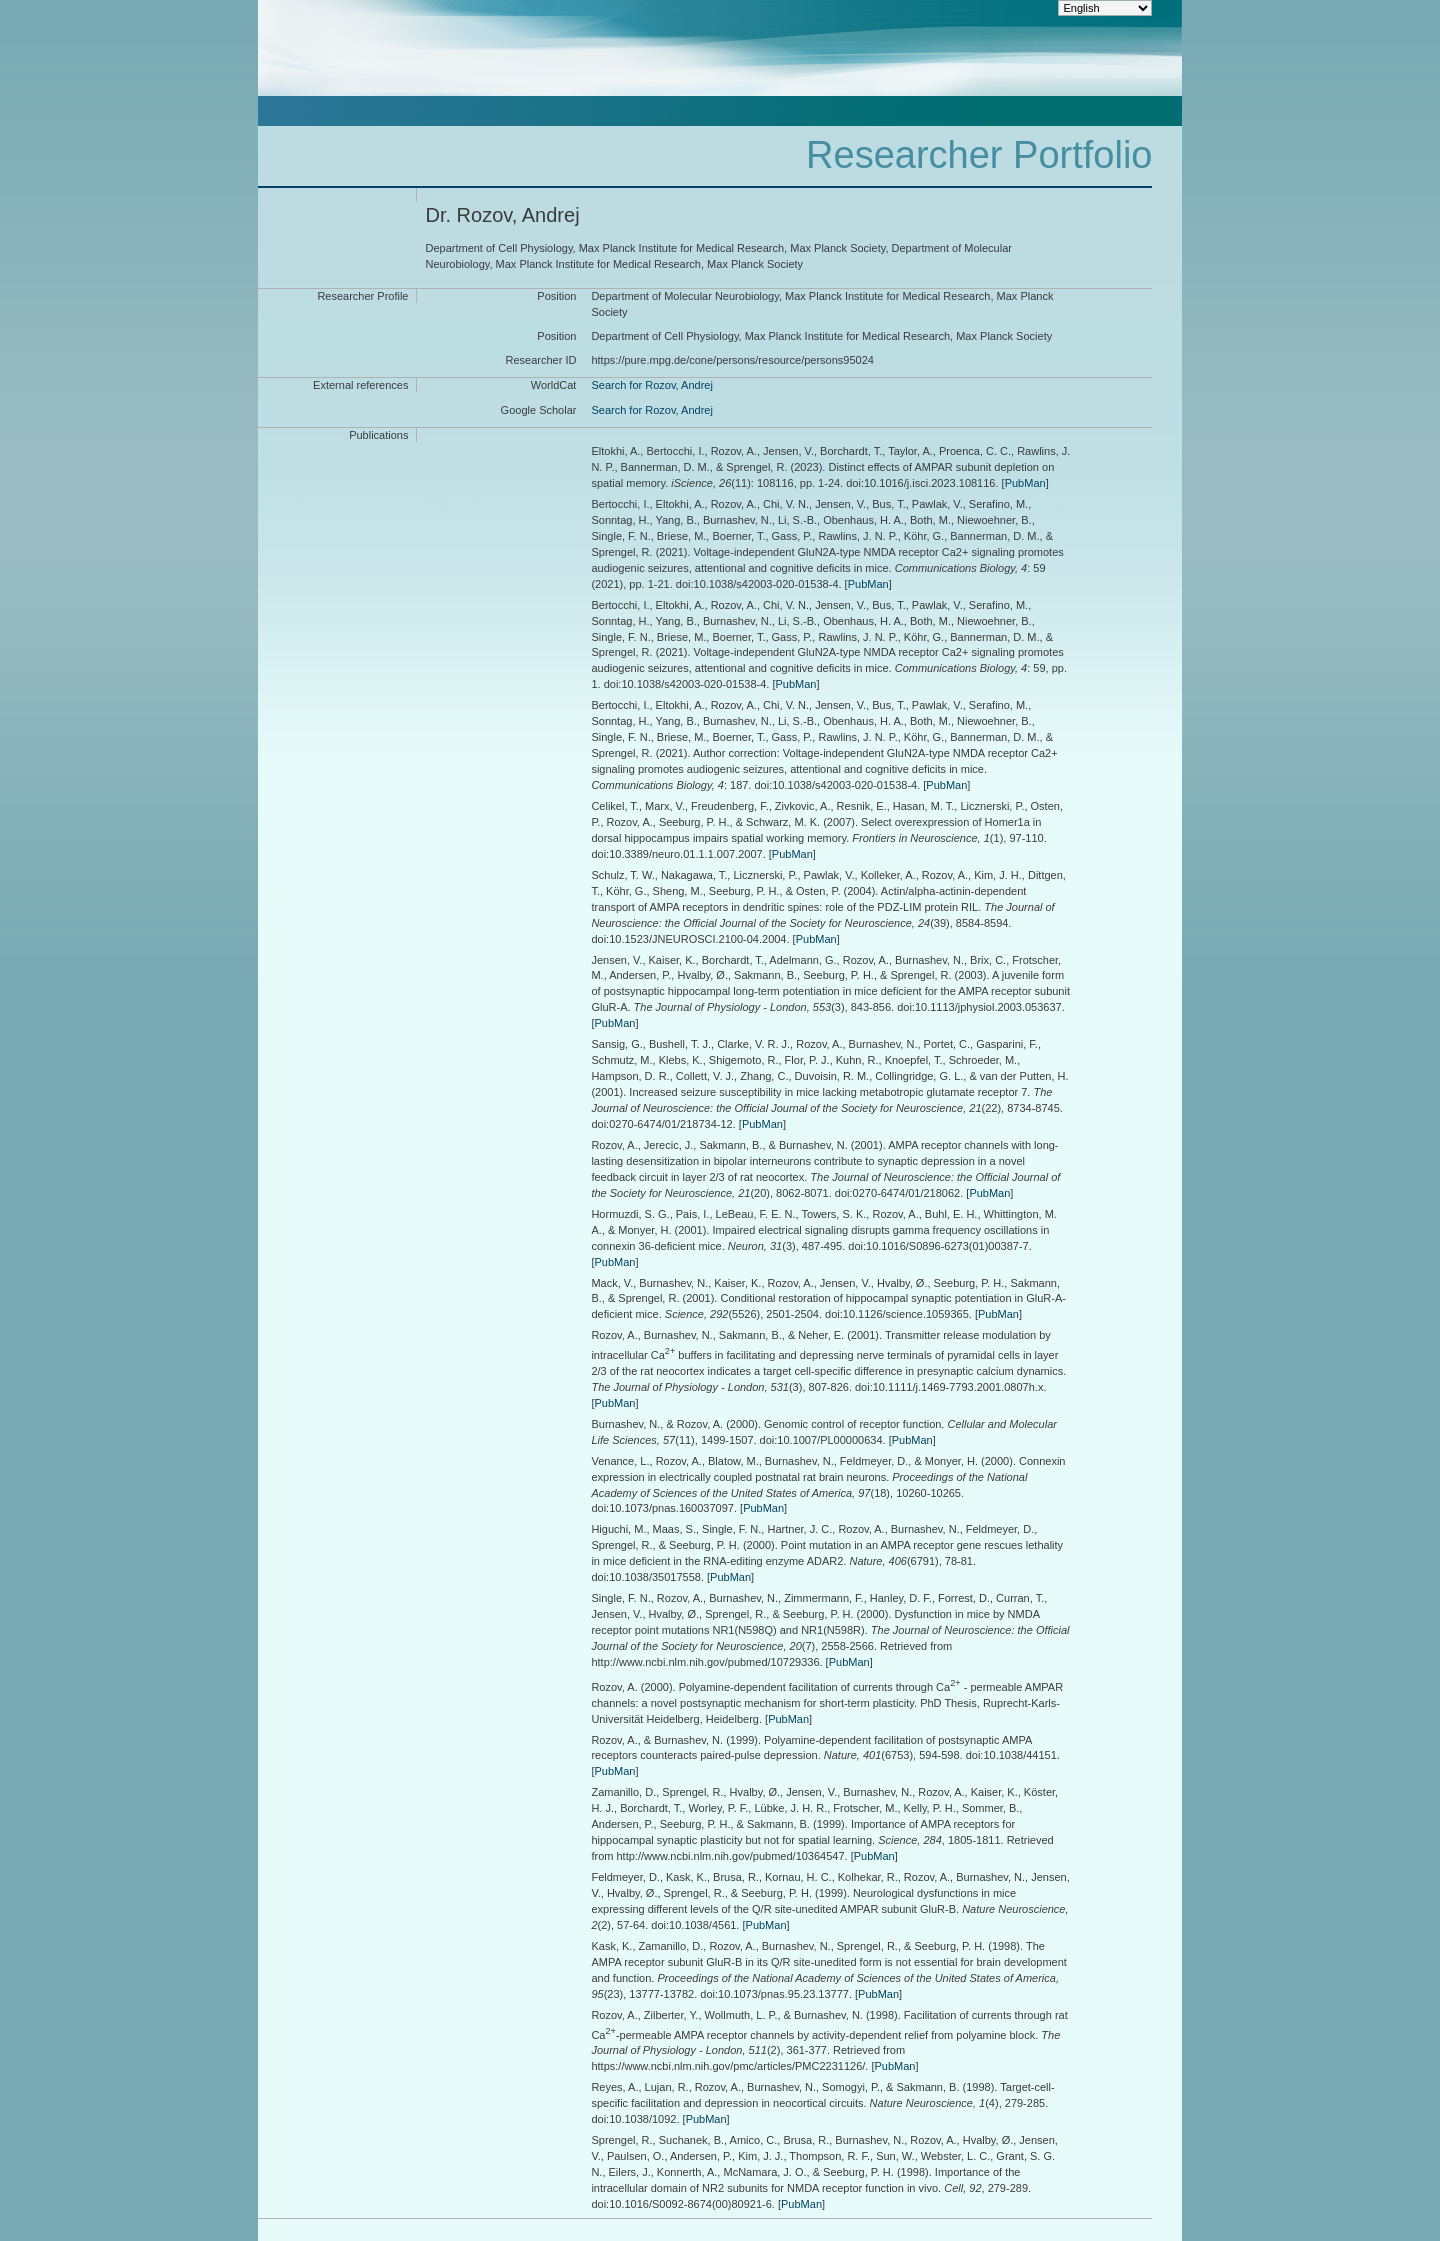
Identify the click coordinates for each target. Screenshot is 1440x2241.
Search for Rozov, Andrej (651, 385)
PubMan (1025, 483)
